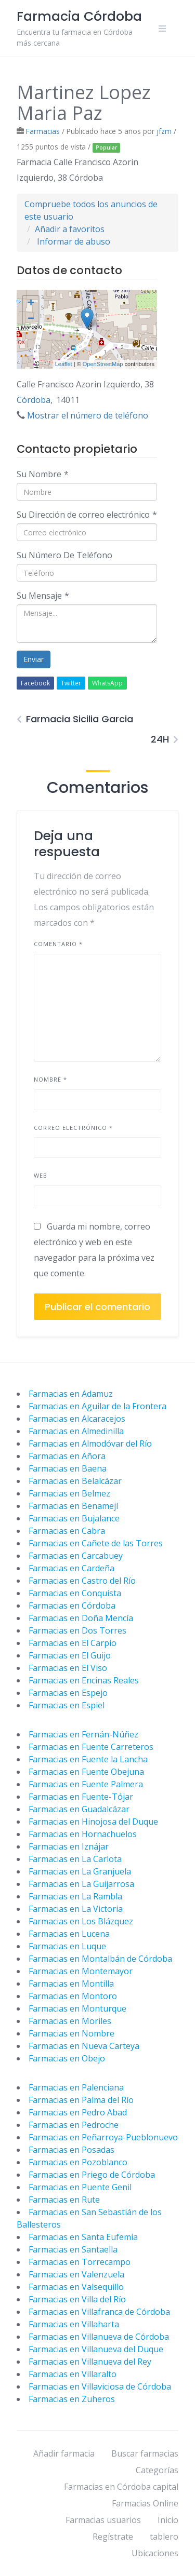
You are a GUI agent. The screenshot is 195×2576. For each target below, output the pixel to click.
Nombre (50, 1079)
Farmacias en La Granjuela (80, 1871)
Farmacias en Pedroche (74, 2124)
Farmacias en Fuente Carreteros (91, 1746)
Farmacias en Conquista (75, 1593)
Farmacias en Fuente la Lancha (88, 1759)
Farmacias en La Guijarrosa (81, 1884)
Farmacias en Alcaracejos (77, 1418)
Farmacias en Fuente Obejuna (86, 1771)
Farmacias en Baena (68, 1468)
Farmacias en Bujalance (74, 1518)
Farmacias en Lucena (69, 1933)
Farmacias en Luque (67, 1946)
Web (40, 1175)
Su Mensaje (43, 595)
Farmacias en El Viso (68, 1668)
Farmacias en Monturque (77, 2008)
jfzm (164, 131)
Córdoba (33, 400)
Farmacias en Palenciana (76, 2087)
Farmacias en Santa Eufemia (83, 2237)
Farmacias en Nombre (71, 2033)
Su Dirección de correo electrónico (87, 514)
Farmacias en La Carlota (75, 1859)
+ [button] (31, 304)
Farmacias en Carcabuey (76, 1555)
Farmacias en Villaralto (72, 2374)
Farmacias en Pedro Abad (78, 2112)
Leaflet (63, 364)
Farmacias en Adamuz (71, 1393)
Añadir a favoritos (70, 229)
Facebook (35, 683)
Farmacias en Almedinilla (76, 1431)
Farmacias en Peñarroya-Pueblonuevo (103, 2137)
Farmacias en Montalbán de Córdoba (100, 1958)
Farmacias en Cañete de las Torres (96, 1543)
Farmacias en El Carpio (72, 1643)
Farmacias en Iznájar (69, 1846)
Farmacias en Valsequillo (76, 2286)
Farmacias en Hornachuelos (83, 1834)
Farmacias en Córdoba (72, 1605)
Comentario (58, 944)
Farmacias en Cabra (67, 1530)
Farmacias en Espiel (67, 1705)
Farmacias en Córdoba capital (121, 2486)
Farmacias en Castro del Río (82, 1580)
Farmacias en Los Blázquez (81, 1921)
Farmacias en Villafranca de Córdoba (99, 2311)
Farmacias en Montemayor (81, 1971)
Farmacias (43, 131)
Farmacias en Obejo (67, 2058)
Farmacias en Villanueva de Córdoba (99, 2336)
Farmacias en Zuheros (72, 2399)
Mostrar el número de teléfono (87, 415)
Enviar (33, 659)
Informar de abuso (73, 241)
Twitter (71, 683)
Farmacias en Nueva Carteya (84, 2046)
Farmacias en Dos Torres (77, 1630)
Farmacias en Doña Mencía (81, 1618)
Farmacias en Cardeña (71, 1568)
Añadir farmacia (64, 2453)
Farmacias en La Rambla (75, 1896)
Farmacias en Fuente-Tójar (81, 1796)
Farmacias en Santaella (73, 2249)
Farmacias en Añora (67, 1456)
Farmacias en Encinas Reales (84, 1680)
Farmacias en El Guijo (70, 1655)
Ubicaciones (155, 2553)
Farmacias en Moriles (70, 2021)
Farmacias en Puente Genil (80, 2187)
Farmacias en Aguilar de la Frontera (97, 1406)
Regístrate (113, 2536)
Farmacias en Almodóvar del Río (90, 1443)
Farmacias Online (145, 2503)
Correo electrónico (73, 1127)
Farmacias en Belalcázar (75, 1481)
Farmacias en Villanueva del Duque (96, 2349)
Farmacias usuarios (103, 2520)
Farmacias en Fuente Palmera (86, 1784)
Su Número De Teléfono (64, 555)
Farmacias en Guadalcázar (79, 1809)
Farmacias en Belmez (69, 1493)
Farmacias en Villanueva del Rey (90, 2361)
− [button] (31, 319)
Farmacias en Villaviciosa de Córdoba (100, 2386)
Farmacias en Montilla (71, 1983)
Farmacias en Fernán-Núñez (83, 1734)
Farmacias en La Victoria (76, 1908)
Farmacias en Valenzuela (76, 2274)
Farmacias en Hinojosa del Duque (93, 1821)
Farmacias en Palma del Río (81, 2100)
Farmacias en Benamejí (73, 1506)
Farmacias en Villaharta (74, 2324)
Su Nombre (43, 474)
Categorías (157, 2470)
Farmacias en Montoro (73, 1996)
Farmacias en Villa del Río (77, 2299)
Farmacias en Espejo (68, 1692)
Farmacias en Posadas (71, 2149)
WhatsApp (107, 683)
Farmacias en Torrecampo (80, 2262)
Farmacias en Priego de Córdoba (92, 2174)
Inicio (168, 2520)
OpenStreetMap (103, 364)
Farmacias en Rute (64, 2199)
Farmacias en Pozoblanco (78, 2162)
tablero (164, 2536)
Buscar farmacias (144, 2453)
